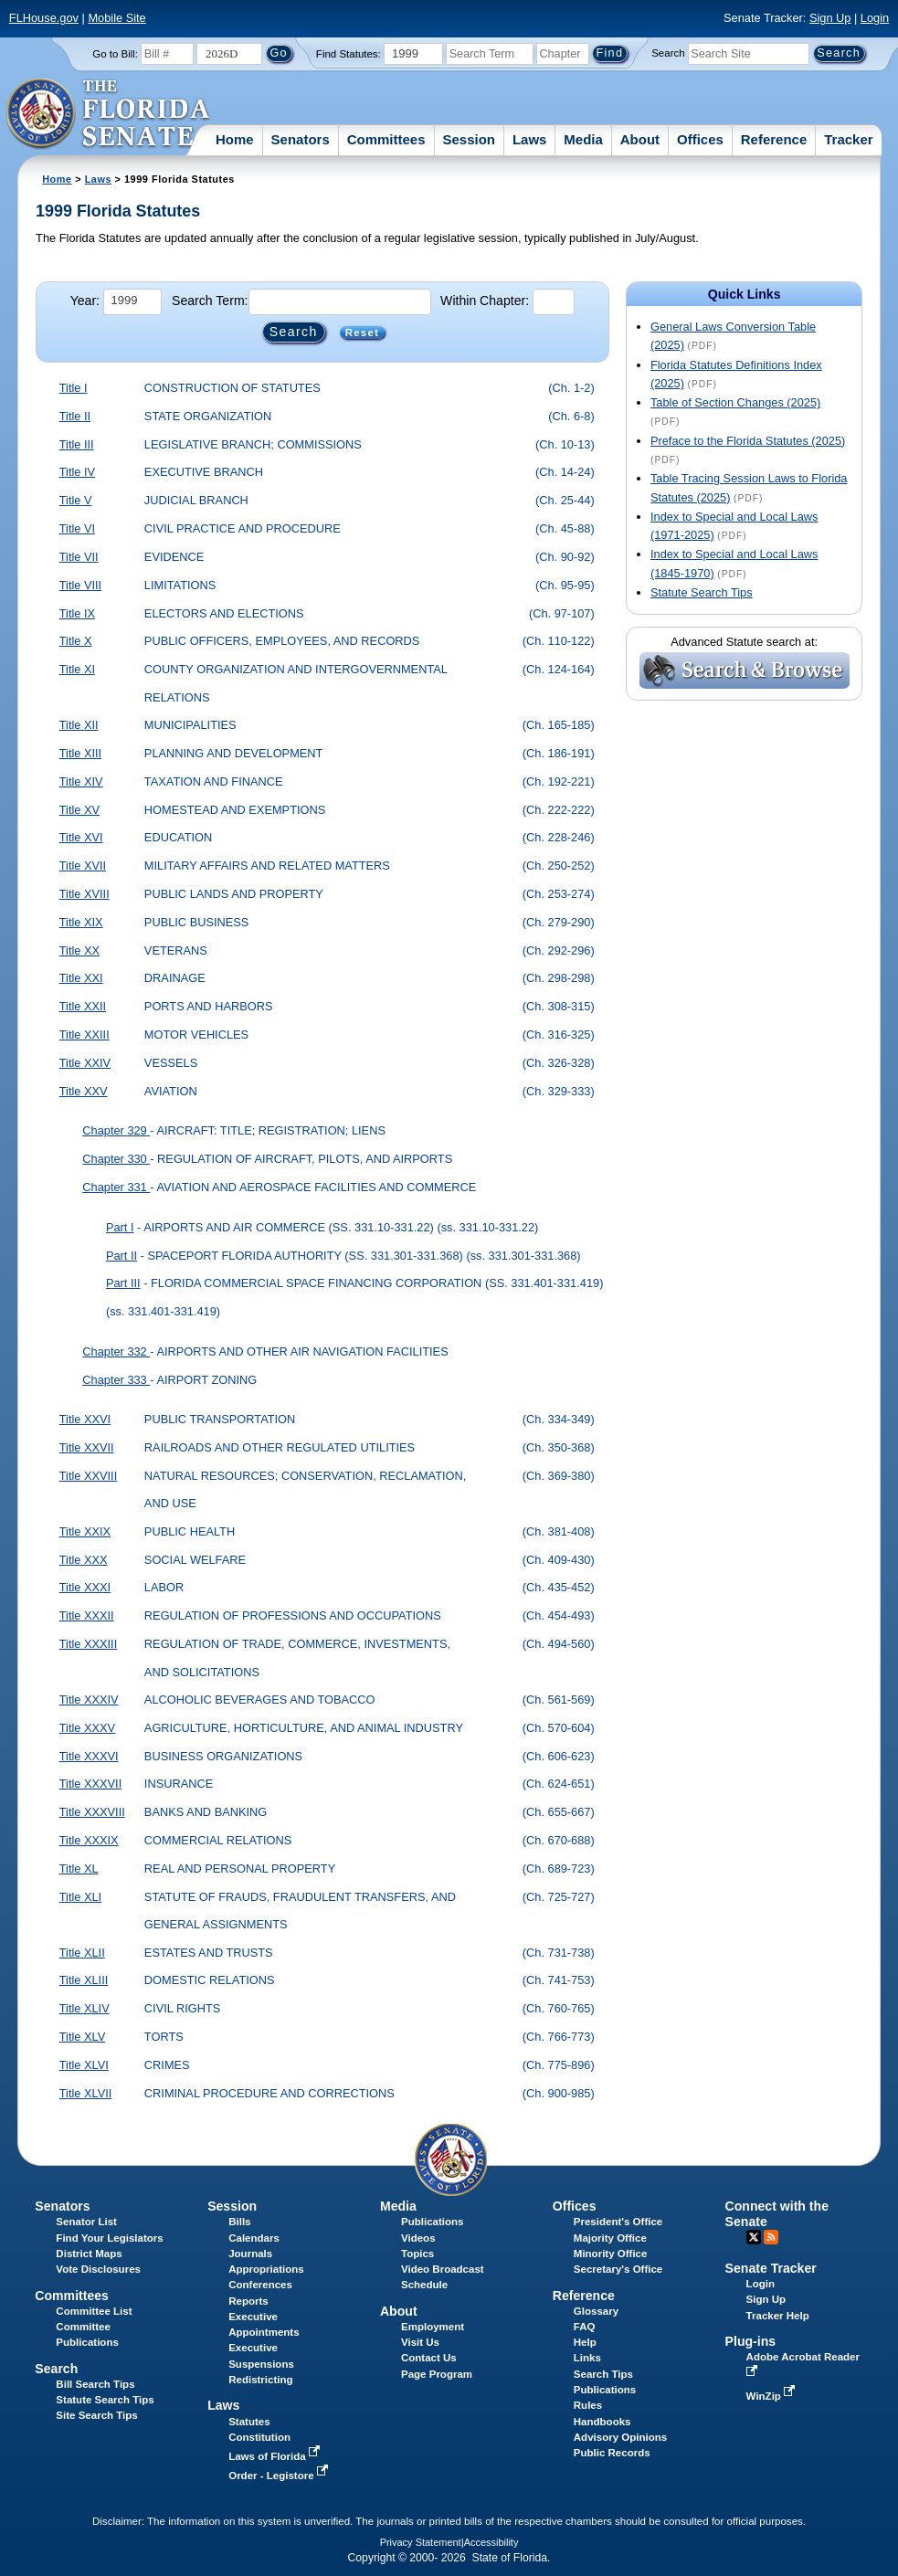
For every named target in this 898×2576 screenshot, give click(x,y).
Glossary (596, 2311)
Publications (432, 2221)
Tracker (848, 139)
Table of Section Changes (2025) (735, 402)
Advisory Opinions (620, 2437)
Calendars (254, 2238)
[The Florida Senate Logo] (109, 114)
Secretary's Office (618, 2269)
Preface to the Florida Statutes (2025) (747, 441)
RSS (771, 2237)
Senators (300, 139)
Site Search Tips (96, 2415)
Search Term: (210, 300)
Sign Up (830, 18)
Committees (386, 139)
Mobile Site (116, 18)
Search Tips (603, 2374)
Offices (700, 139)
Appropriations (266, 2269)
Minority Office (611, 2253)
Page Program (436, 2374)
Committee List (94, 2311)
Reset (362, 332)
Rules (588, 2405)
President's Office (618, 2221)
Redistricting (260, 2379)
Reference (774, 139)
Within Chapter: (484, 300)
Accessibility (491, 2542)
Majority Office (610, 2238)
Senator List (86, 2221)
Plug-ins (751, 2341)
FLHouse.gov (44, 18)
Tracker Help (777, 2315)
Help (585, 2342)
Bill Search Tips (95, 2384)
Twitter (753, 2237)
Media (583, 139)
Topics (417, 2253)
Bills (239, 2221)
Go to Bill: (115, 53)
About (640, 139)
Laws (529, 139)
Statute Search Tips (701, 592)
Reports (248, 2301)
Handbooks (602, 2421)
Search (667, 53)
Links (587, 2357)
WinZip (772, 2396)
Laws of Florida (275, 2456)
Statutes (248, 2421)
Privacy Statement (420, 2542)
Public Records (612, 2452)
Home (235, 139)
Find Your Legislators (109, 2238)
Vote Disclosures (98, 2269)
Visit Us (420, 2342)
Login (875, 18)
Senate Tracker (771, 2268)
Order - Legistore (280, 2475)
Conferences (260, 2284)
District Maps (88, 2253)
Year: (85, 300)
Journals (250, 2253)
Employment (432, 2326)
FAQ (585, 2326)
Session (468, 139)
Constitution (259, 2437)
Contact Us (429, 2357)
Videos (418, 2238)
